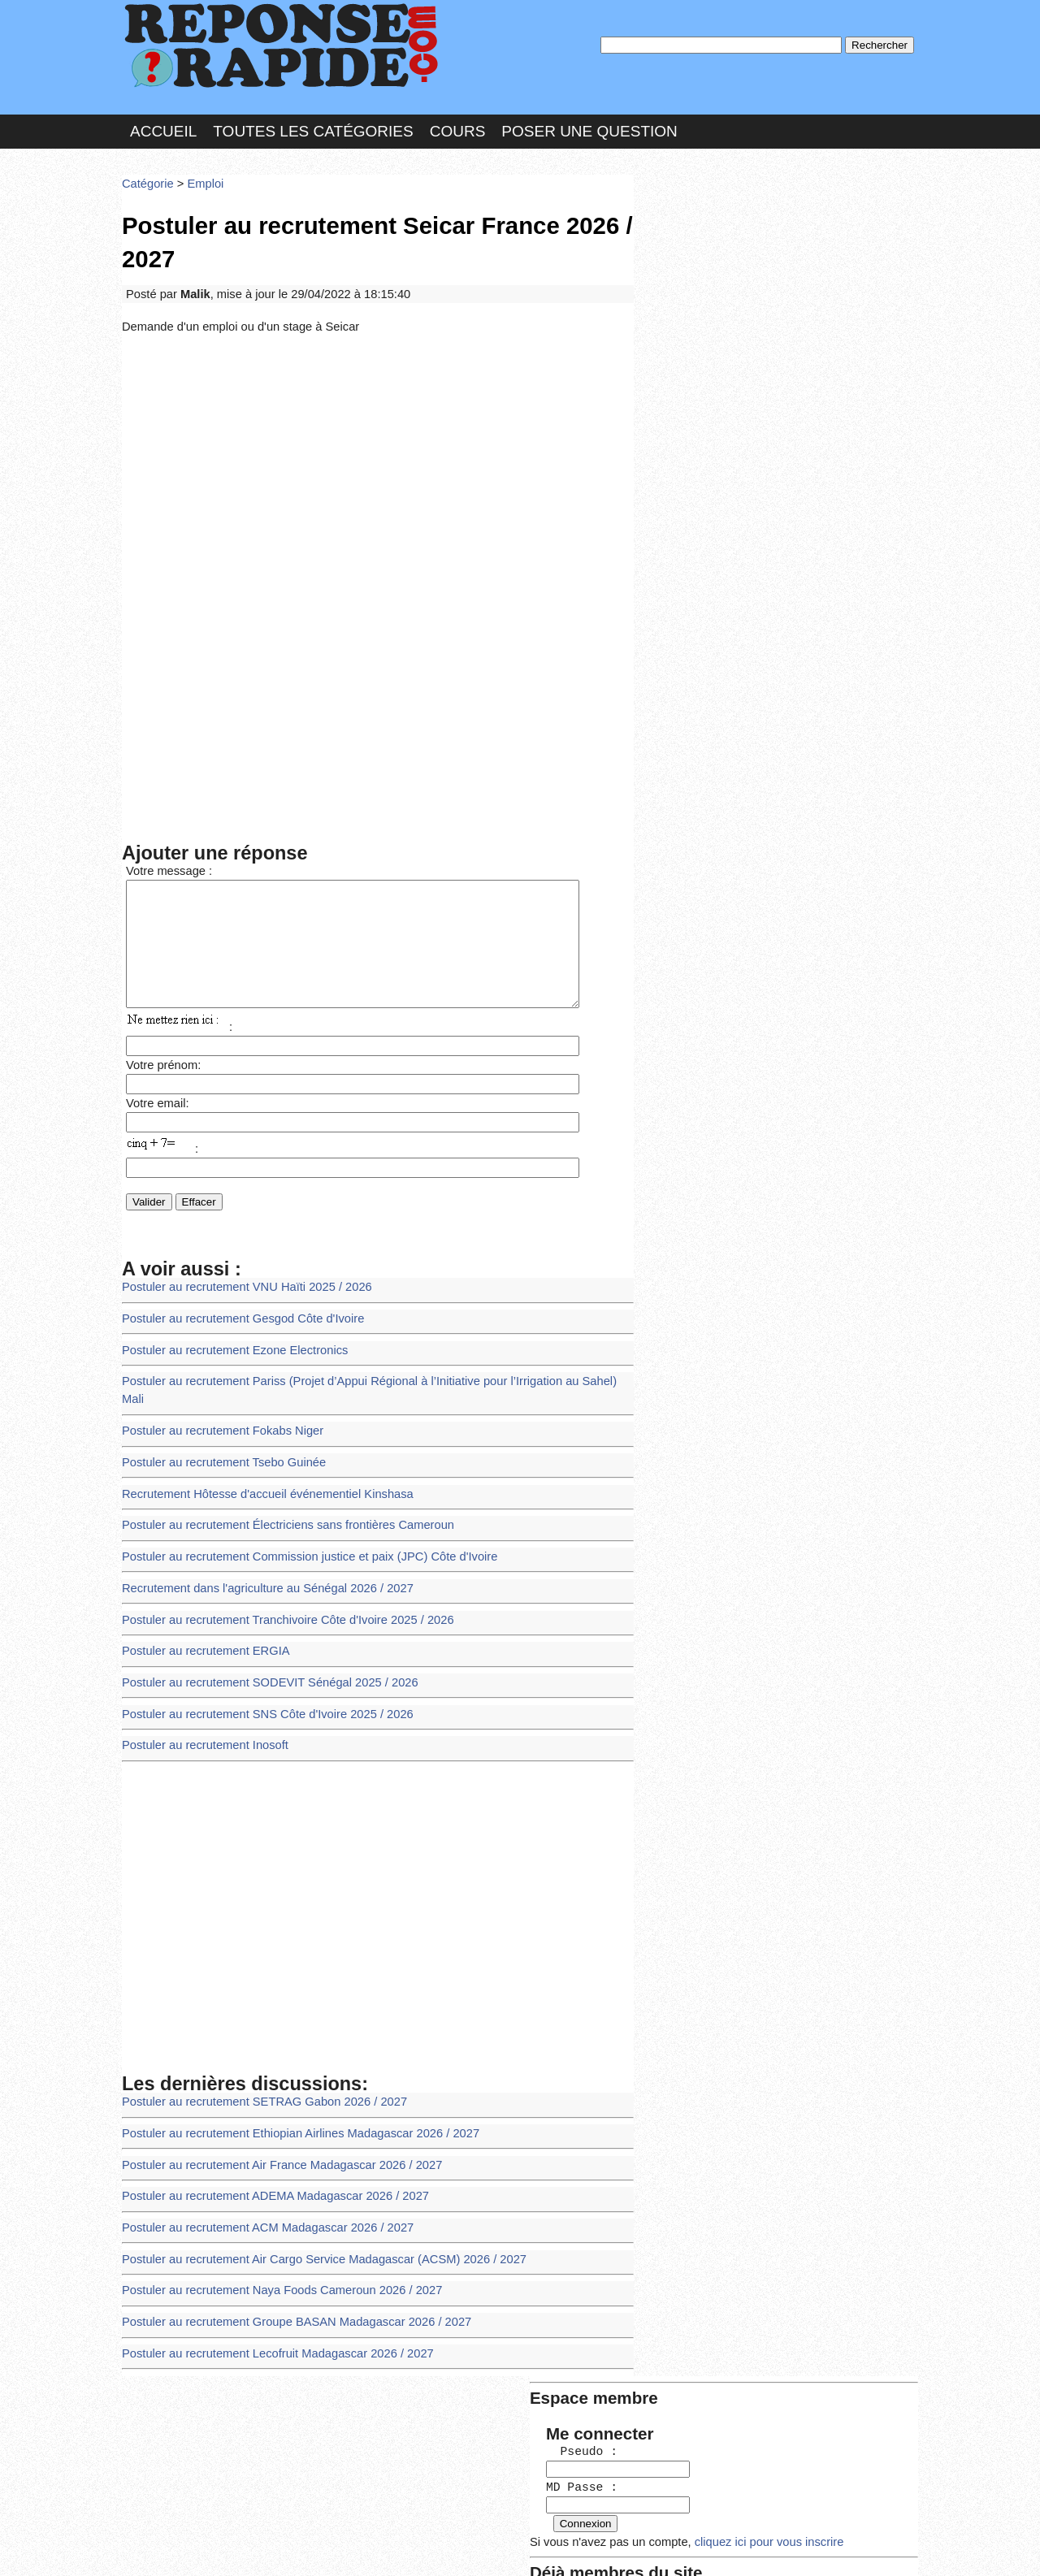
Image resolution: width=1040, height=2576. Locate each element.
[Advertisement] (378, 448)
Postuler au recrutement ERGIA (200, 1606)
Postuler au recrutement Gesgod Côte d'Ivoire (235, 1310)
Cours (458, 124)
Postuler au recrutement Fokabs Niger (216, 1399)
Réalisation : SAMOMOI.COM (645, 2547)
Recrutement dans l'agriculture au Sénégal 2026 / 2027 (258, 1546)
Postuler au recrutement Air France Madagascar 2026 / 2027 (272, 2107)
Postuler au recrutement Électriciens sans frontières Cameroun (277, 1488)
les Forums (360, 2547)
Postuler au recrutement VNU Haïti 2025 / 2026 (239, 1281)
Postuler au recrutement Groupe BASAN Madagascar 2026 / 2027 (285, 2255)
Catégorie (146, 174)
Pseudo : (688, 238)
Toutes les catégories (313, 124)
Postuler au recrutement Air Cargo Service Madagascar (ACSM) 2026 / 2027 (311, 2195)
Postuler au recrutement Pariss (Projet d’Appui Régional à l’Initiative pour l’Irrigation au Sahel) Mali (365, 1369)
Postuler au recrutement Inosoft (200, 1694)
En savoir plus (508, 2520)
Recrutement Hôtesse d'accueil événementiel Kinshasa (258, 1458)
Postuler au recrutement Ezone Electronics (228, 1340)
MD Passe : (688, 272)
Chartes (154, 2547)
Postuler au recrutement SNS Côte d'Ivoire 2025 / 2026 (258, 1665)
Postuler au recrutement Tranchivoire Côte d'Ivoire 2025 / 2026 (277, 1576)
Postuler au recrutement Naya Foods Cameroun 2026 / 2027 (272, 2225)
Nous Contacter (251, 2547)
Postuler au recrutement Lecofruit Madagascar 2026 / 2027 (268, 2284)
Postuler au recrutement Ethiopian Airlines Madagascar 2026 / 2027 (289, 2078)
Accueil (163, 124)
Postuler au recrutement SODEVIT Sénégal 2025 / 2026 (260, 1636)
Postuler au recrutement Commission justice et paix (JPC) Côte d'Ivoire (298, 1517)
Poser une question (589, 124)
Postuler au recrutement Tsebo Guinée (217, 1428)
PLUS (765, 2547)
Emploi (200, 174)
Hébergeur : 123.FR (476, 2547)
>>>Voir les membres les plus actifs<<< (743, 563)
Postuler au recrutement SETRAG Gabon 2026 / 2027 (255, 2047)
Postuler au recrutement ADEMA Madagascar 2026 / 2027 (266, 2136)
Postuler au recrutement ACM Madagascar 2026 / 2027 (258, 2166)
